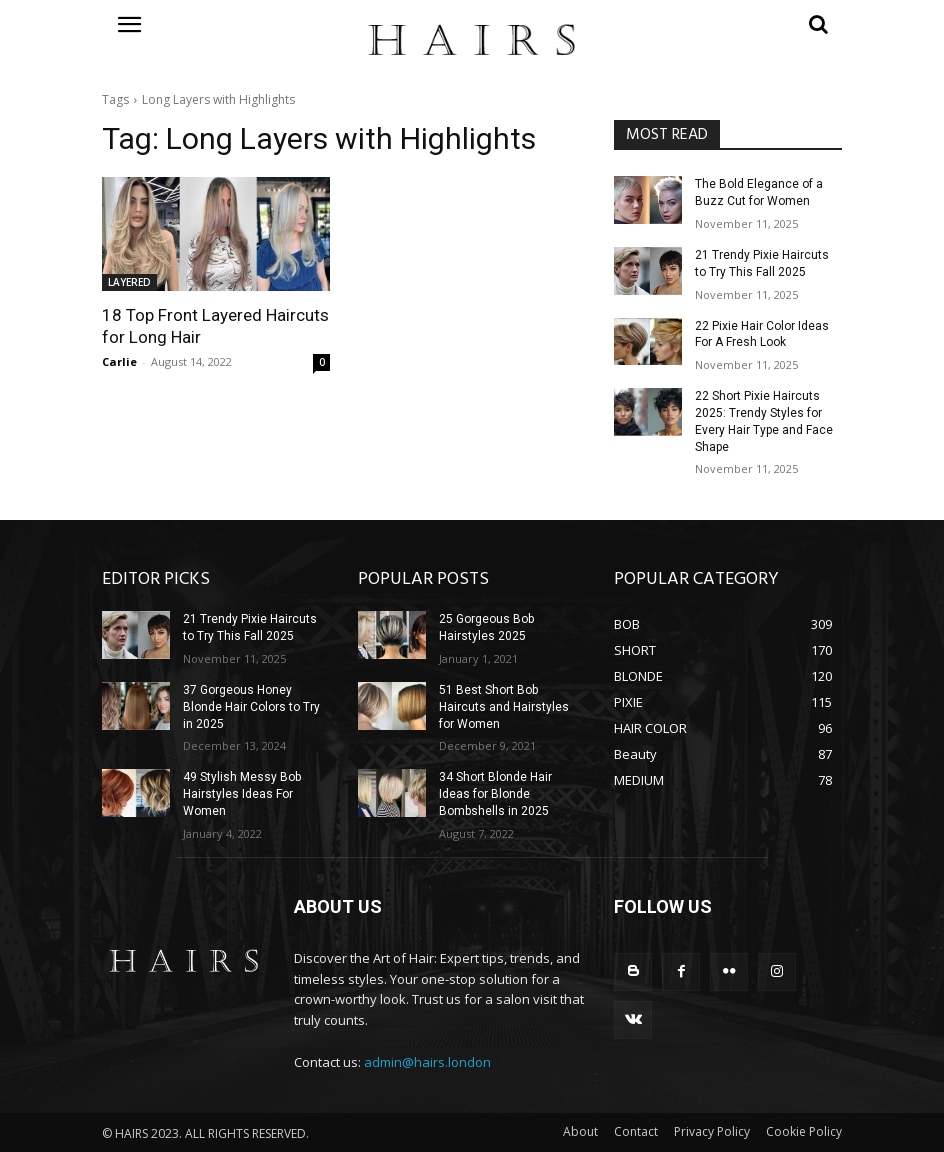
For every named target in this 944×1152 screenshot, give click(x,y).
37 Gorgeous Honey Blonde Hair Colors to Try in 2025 (251, 707)
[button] (728, 24)
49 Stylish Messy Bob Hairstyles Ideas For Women (242, 794)
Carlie (119, 361)
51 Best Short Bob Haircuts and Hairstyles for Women (504, 707)
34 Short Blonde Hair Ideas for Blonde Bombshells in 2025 (495, 794)
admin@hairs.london (427, 1062)
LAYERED (129, 282)
